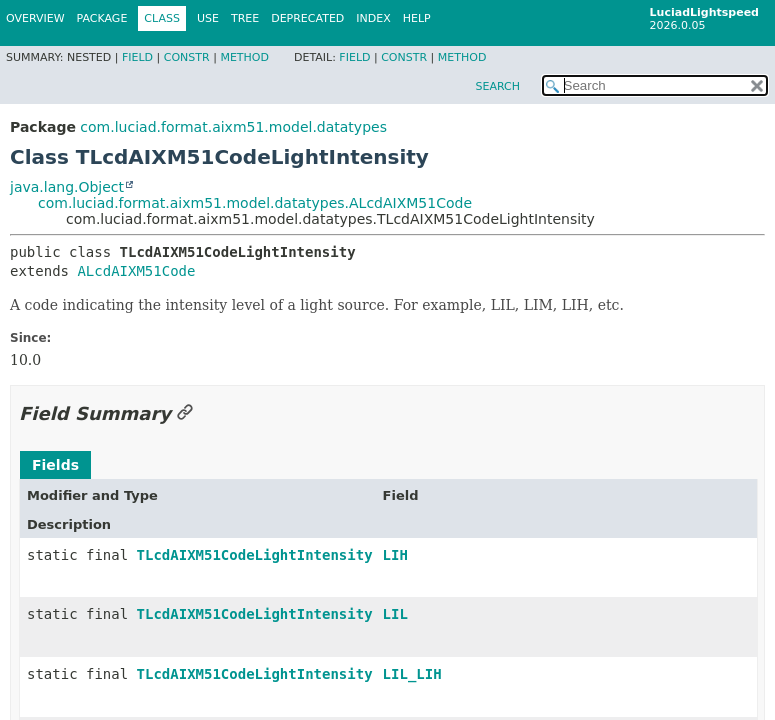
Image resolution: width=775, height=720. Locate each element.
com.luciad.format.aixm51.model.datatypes (233, 127)
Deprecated (307, 18)
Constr (187, 57)
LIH (395, 555)
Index (373, 18)
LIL (395, 614)
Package (102, 18)
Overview (35, 18)
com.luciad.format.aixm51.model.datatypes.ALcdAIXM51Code (255, 203)
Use (208, 18)
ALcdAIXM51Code (136, 271)
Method (244, 57)
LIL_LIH (412, 674)
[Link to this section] (185, 413)
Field (137, 57)
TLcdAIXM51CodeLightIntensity (255, 555)
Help (417, 18)
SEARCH (497, 86)
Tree (245, 18)
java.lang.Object (67, 187)
